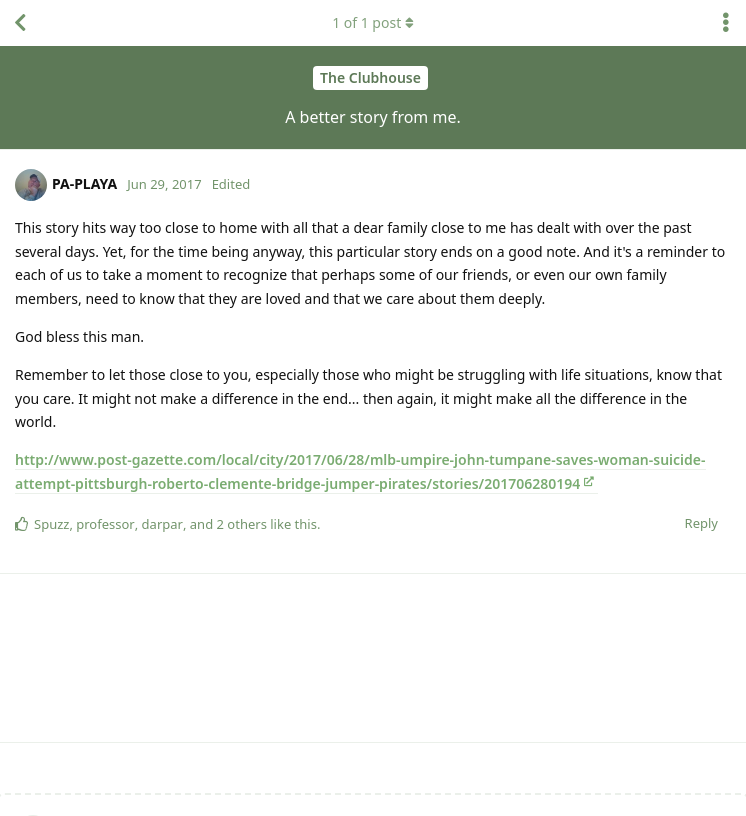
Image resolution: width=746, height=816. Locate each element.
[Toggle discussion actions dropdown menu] (726, 23)
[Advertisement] (373, 658)
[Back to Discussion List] (20, 23)
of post (373, 22)
